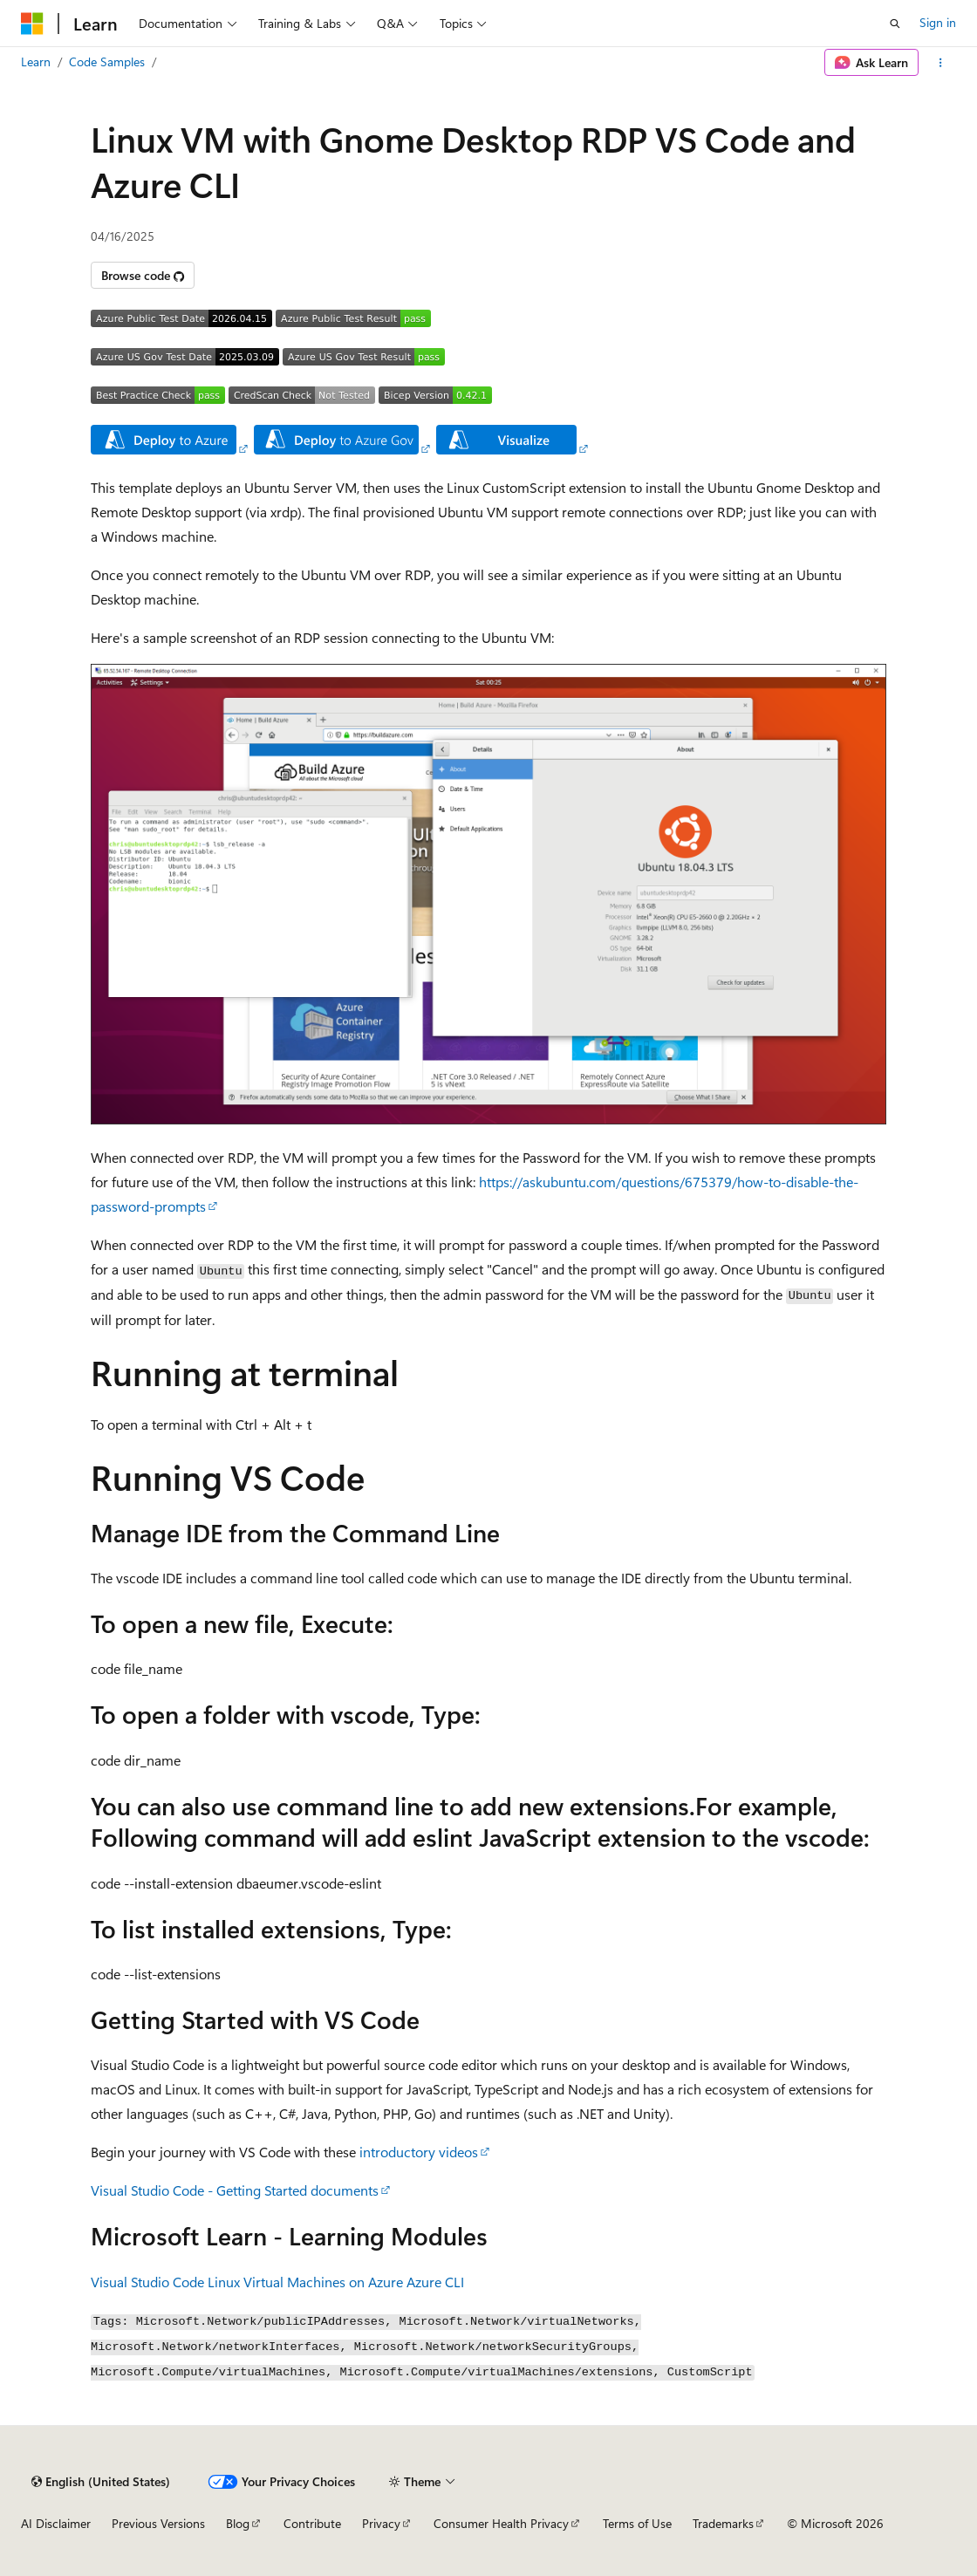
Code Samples (107, 61)
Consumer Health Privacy (501, 2523)
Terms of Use (637, 2523)
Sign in (937, 22)
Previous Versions (158, 2523)
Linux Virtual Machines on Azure (305, 2281)
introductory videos (418, 2151)
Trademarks (723, 2523)
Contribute (312, 2523)
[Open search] (895, 23)
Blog (237, 2523)
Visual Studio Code (147, 2281)
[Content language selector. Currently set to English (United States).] (101, 2482)
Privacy (381, 2523)
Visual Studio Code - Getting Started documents (235, 2190)
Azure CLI (435, 2281)
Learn (36, 61)
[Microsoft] (32, 23)
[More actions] (941, 63)
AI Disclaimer (56, 2523)
